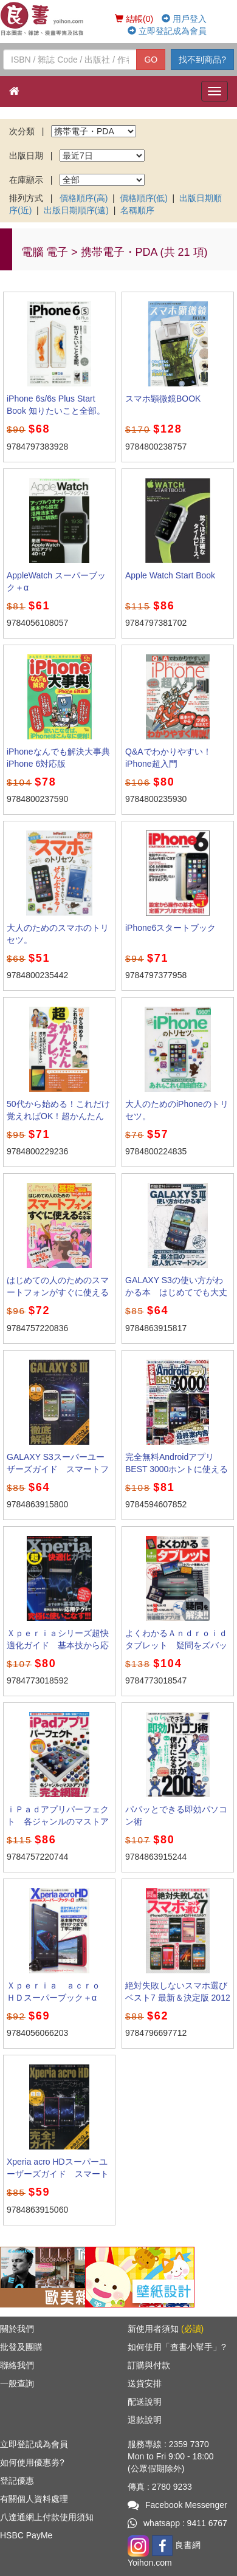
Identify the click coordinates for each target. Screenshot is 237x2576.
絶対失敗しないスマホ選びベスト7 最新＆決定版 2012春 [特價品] (177, 1998)
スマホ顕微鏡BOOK (163, 398)
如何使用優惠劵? (32, 2462)
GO (150, 59)
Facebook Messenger (177, 2505)
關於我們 (17, 2329)
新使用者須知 (166, 2329)
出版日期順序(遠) (76, 210)
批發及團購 (21, 2347)
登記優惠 (17, 2480)
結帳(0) (134, 19)
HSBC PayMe (26, 2535)
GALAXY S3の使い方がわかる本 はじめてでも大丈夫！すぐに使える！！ (176, 1292)
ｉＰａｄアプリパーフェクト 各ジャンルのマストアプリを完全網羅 (58, 1821)
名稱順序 (137, 210)
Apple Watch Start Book (170, 575)
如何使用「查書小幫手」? (177, 2347)
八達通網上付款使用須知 (47, 2517)
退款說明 (145, 2420)
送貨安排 (145, 2383)
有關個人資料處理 (34, 2499)
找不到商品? (202, 59)
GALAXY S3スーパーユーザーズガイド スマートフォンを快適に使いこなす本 (58, 1469)
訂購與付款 (149, 2365)
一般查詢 (17, 2383)
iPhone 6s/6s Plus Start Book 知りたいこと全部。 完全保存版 (60, 411)
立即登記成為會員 (167, 31)
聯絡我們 (17, 2365)
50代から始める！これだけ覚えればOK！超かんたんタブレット (58, 1116)
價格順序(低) (144, 198)
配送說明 (145, 2401)
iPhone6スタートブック (170, 928)
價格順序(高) (84, 198)
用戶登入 (184, 19)
